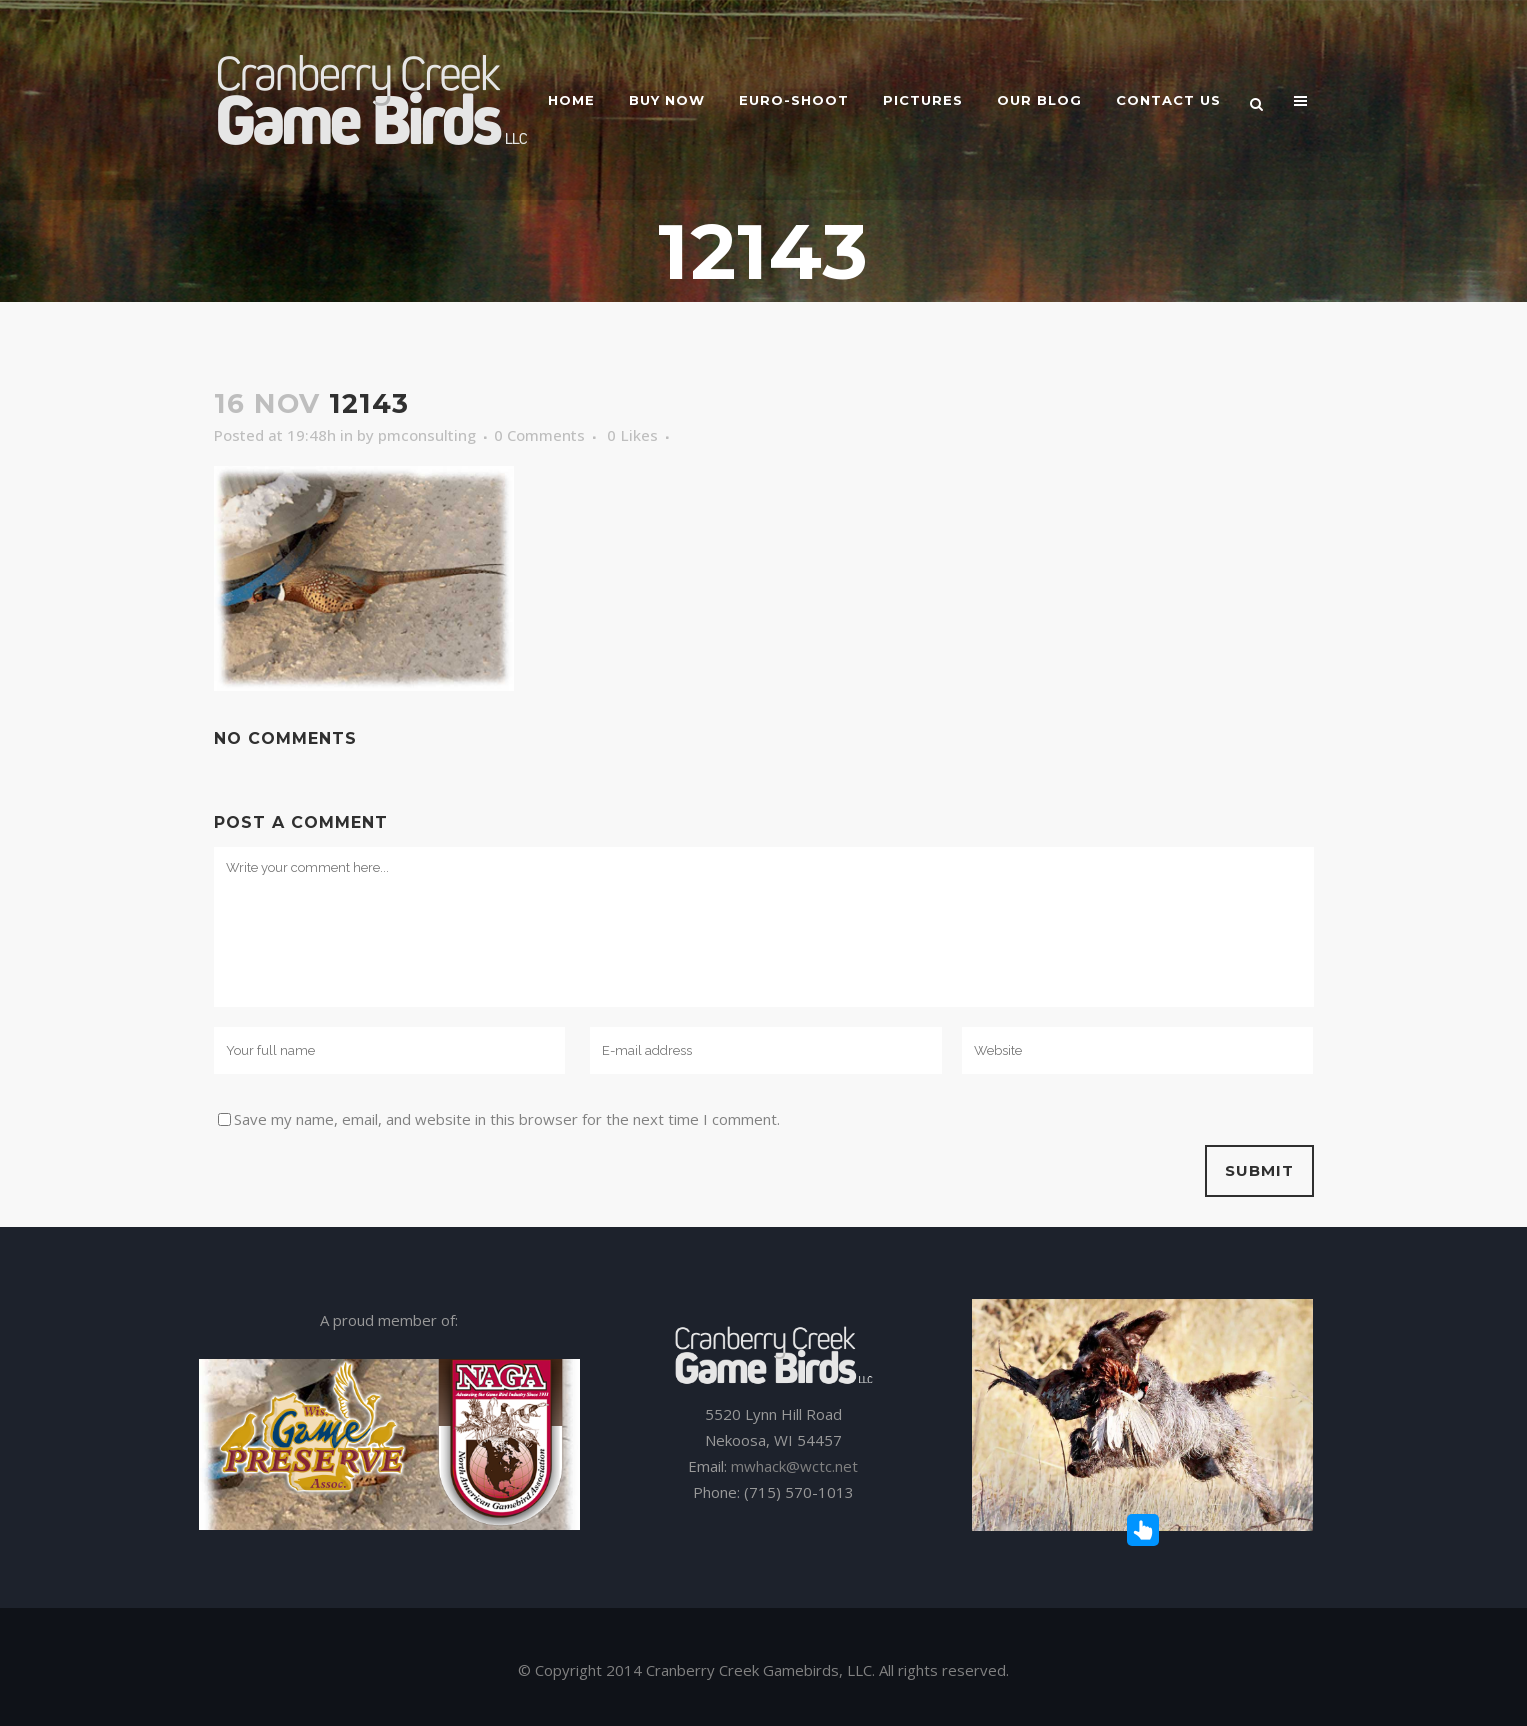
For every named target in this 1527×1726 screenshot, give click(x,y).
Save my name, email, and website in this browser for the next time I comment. (507, 1119)
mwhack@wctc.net (794, 1466)
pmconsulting (427, 435)
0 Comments (539, 435)
